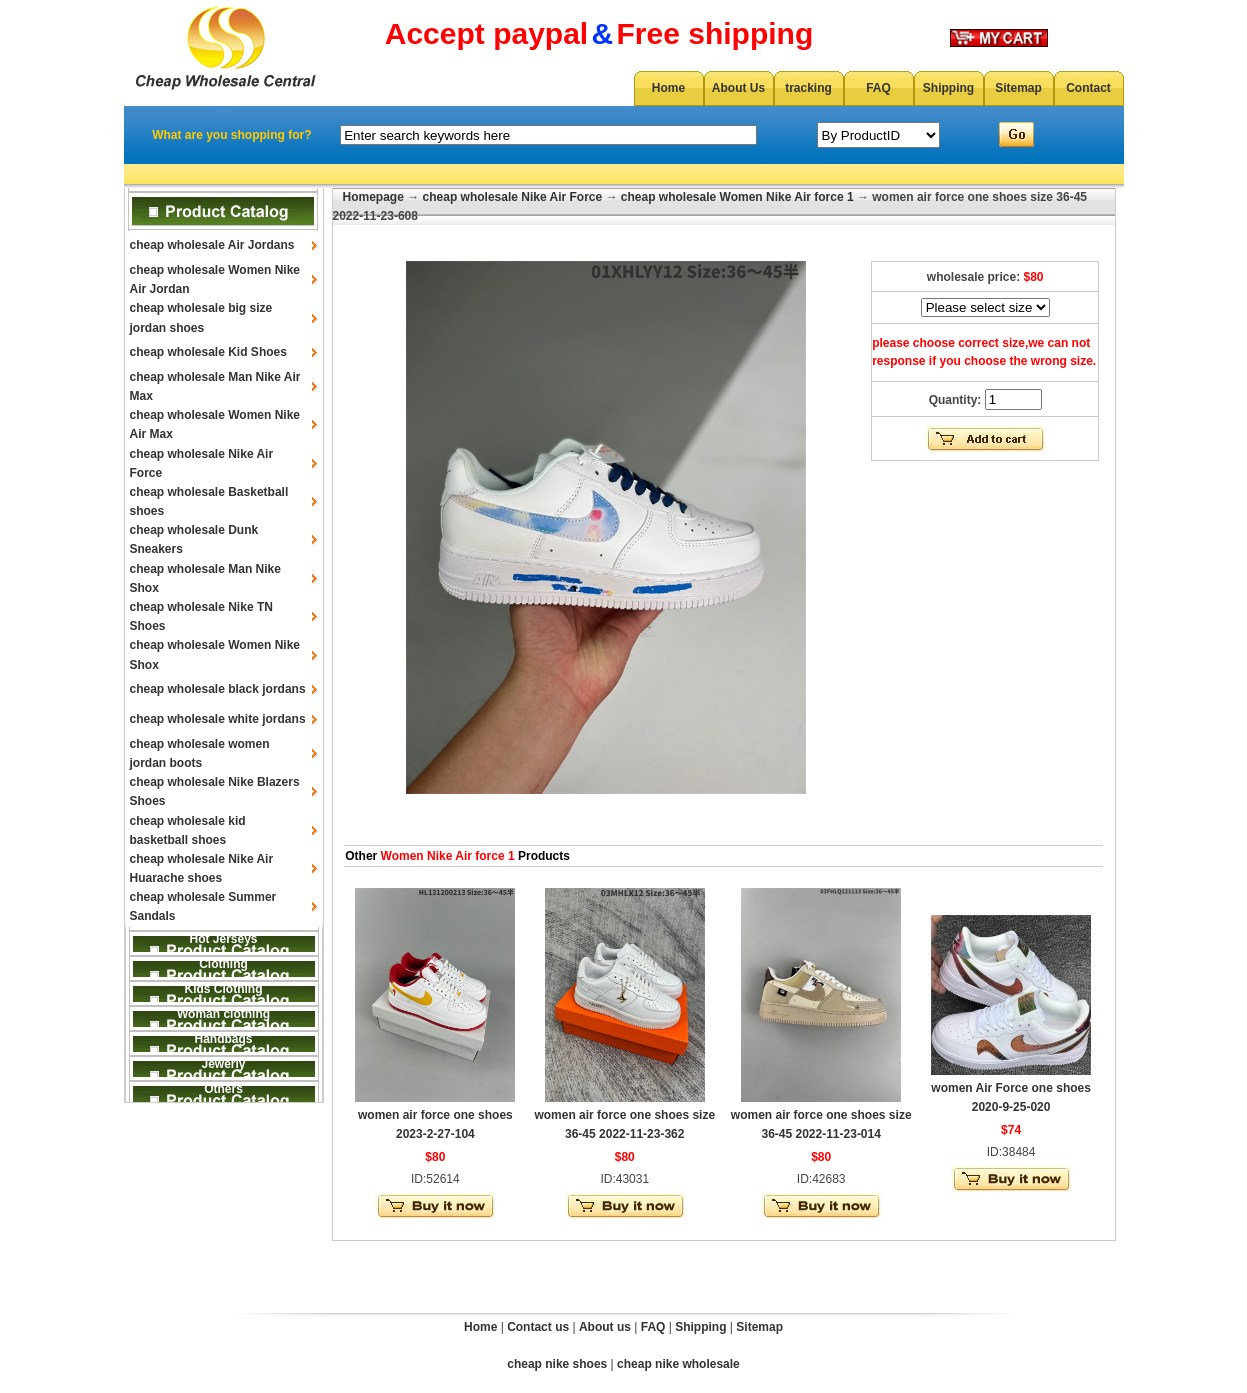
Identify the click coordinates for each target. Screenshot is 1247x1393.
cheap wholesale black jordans (218, 689)
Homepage (373, 197)
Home (668, 88)
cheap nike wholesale (678, 1364)
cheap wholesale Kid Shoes (208, 352)
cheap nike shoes (557, 1364)
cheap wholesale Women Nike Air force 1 (737, 197)
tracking (808, 88)
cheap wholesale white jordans (218, 719)
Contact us (538, 1327)
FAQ (878, 88)
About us (605, 1327)
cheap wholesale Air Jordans (212, 245)
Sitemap (1018, 88)
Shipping (948, 88)
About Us (738, 88)
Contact (1088, 88)
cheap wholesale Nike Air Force (513, 197)
